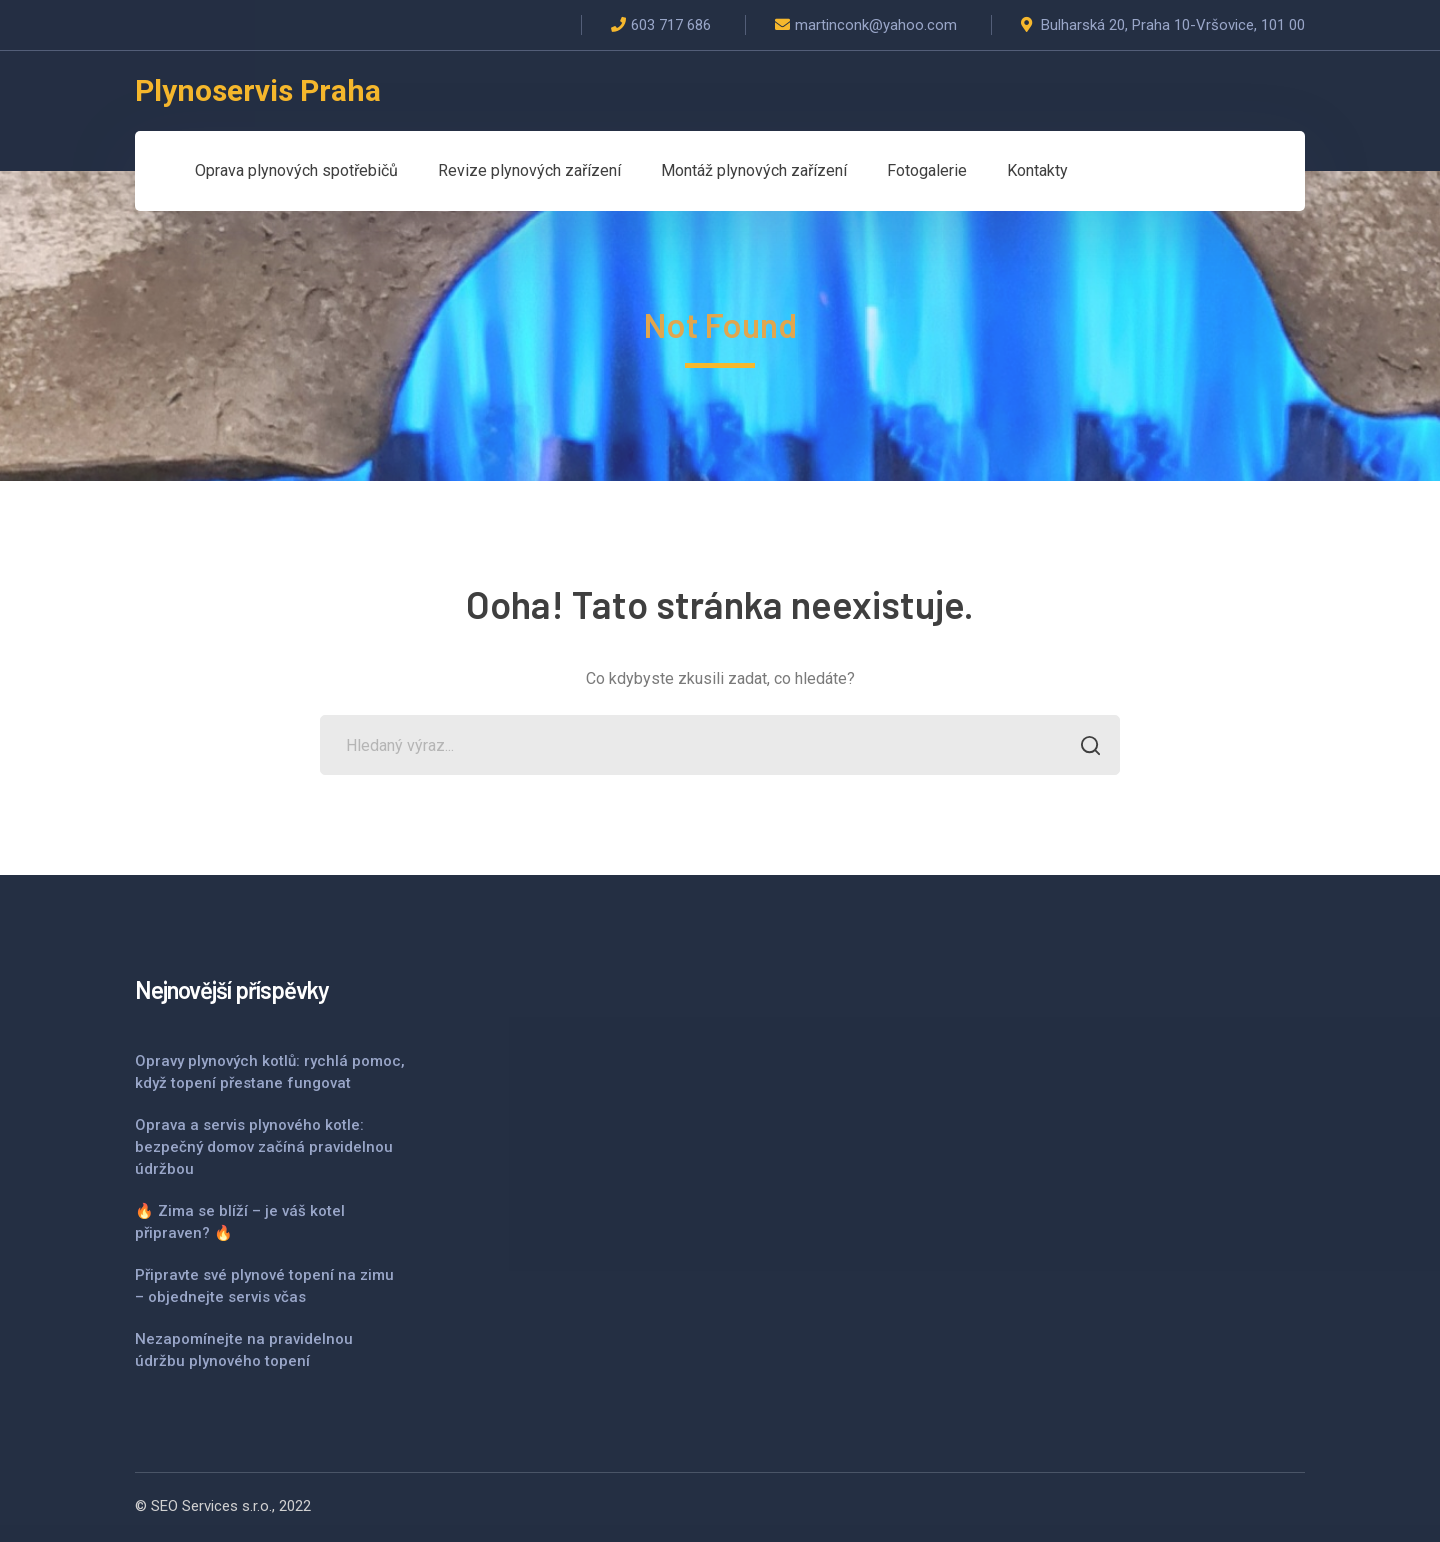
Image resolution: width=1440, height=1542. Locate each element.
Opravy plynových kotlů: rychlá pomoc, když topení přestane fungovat (270, 1072)
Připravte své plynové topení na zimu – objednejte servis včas (264, 1286)
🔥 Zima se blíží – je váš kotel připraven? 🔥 (240, 1222)
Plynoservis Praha (258, 90)
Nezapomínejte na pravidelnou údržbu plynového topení (244, 1350)
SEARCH (1084, 747)
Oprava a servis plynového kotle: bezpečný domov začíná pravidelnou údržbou (264, 1147)
